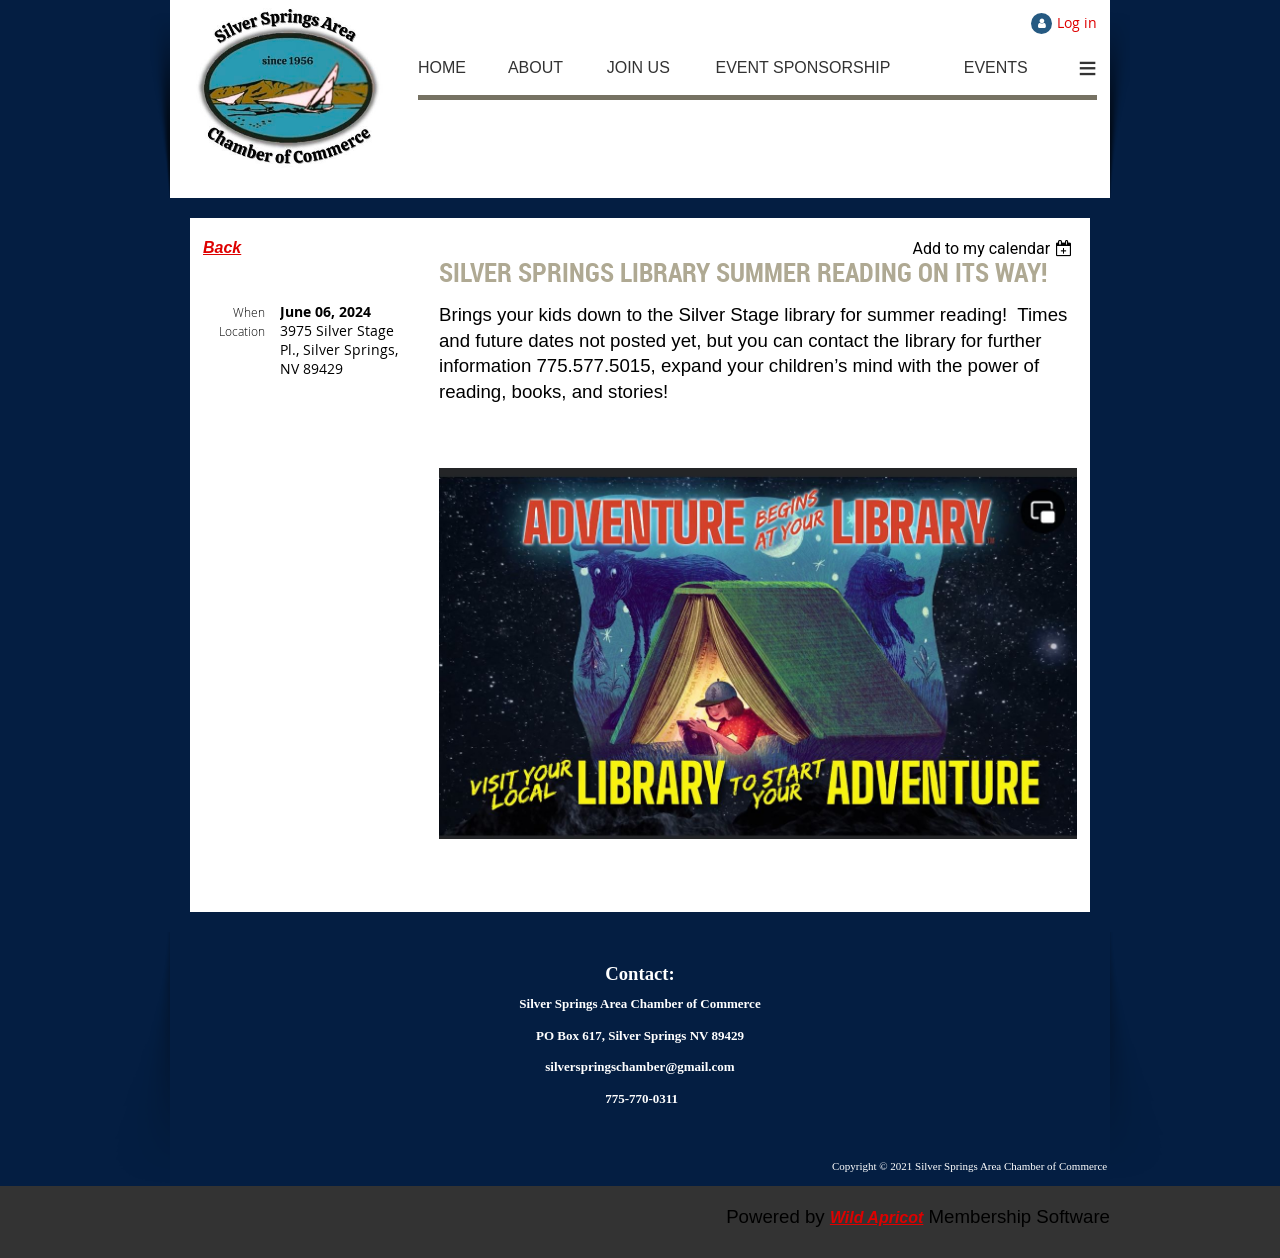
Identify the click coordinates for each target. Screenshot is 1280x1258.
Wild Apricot (876, 1217)
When (249, 312)
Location (242, 331)
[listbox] (994, 248)
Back (222, 247)
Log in (1077, 22)
